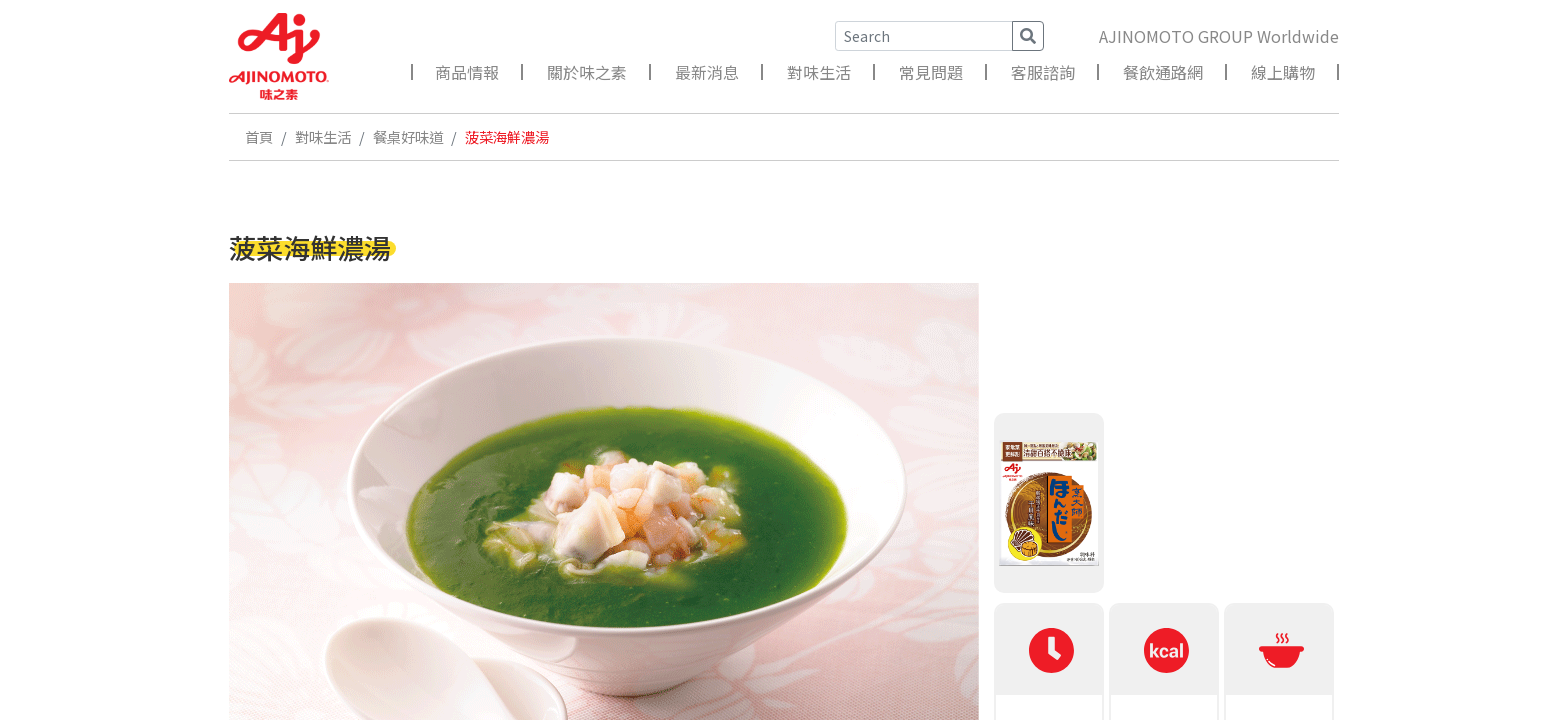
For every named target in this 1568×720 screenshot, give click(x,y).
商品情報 (467, 72)
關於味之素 (587, 72)
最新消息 (707, 72)
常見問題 (931, 72)
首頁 (259, 136)
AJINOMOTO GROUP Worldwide (1219, 36)
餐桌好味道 (408, 136)
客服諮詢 (1043, 72)
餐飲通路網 (1163, 72)
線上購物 (1283, 72)
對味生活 (819, 72)
